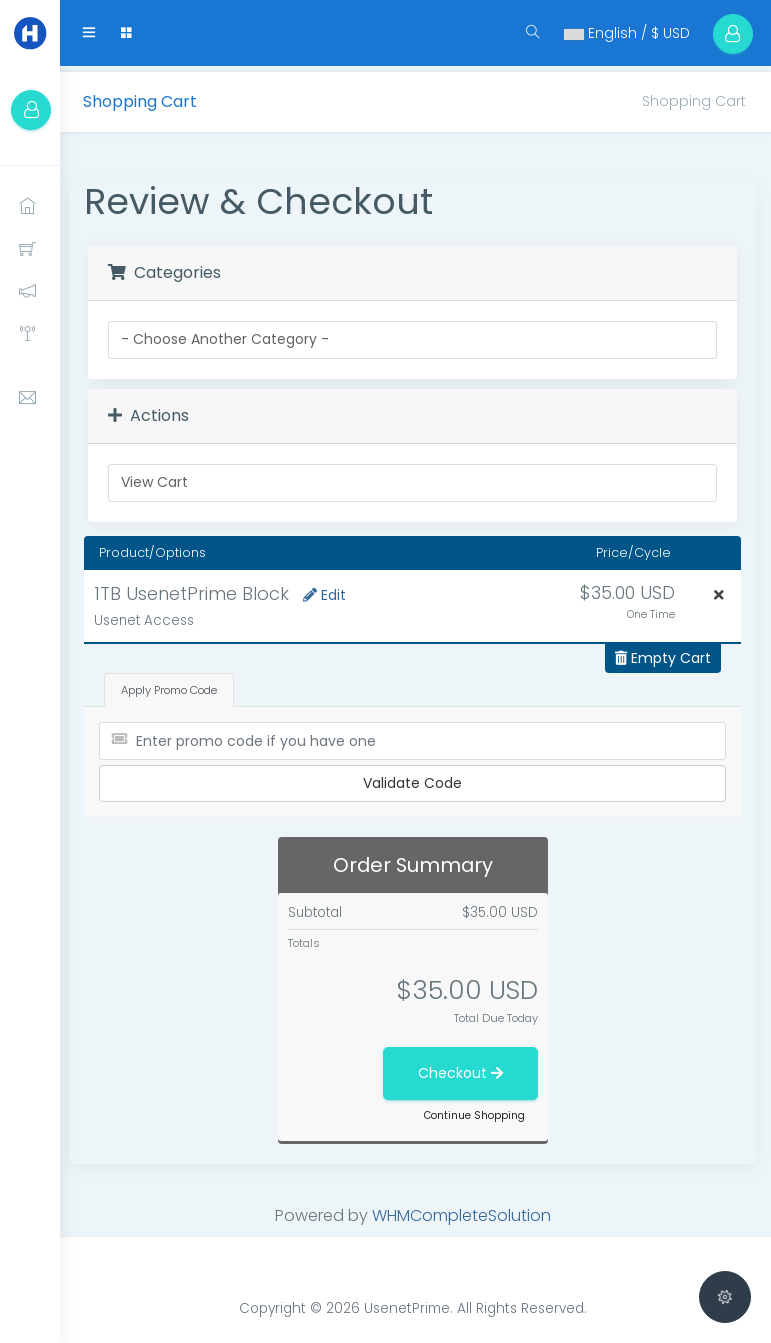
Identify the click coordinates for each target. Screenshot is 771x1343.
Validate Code (415, 778)
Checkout (463, 1067)
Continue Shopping (477, 1109)
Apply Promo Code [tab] (175, 684)
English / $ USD (617, 33)
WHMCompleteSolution (464, 1209)
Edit (330, 590)
